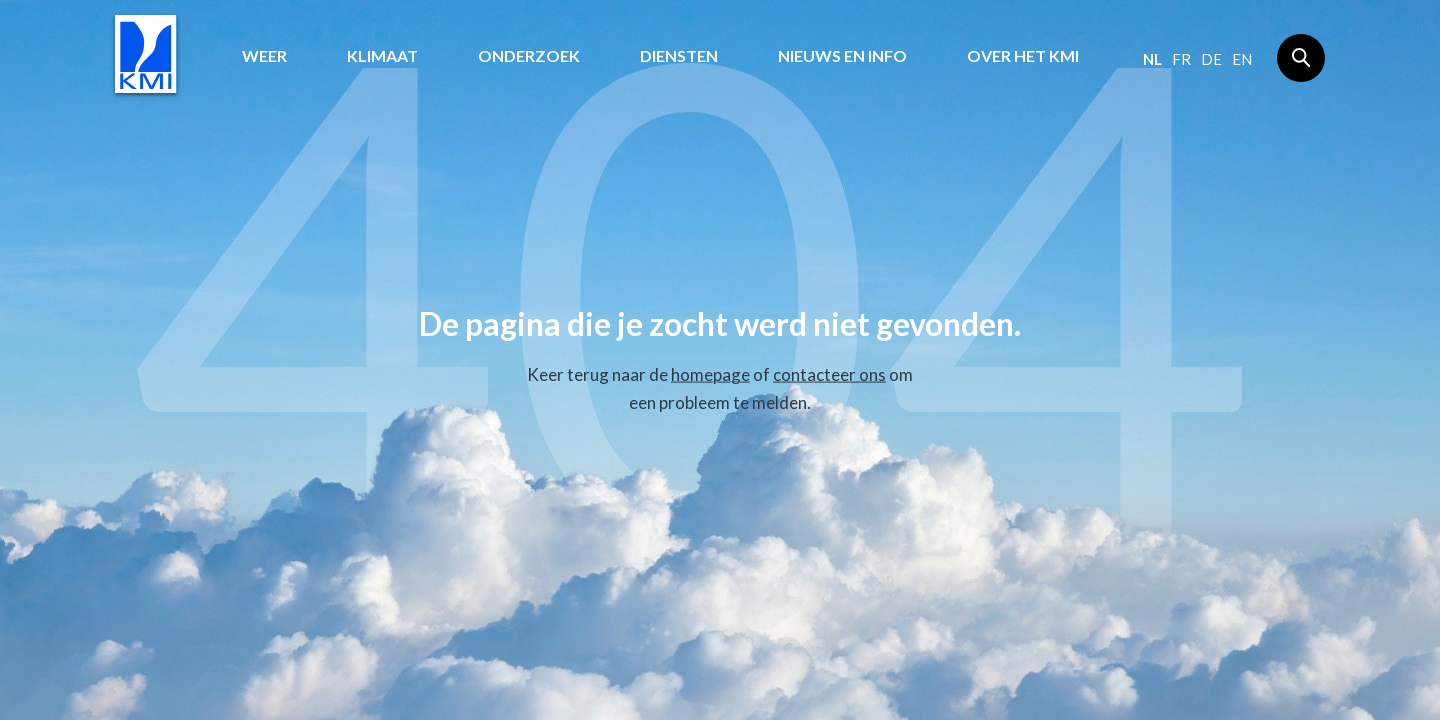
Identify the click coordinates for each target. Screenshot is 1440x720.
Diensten (679, 55)
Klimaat (382, 55)
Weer (264, 55)
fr (1181, 59)
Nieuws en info (842, 55)
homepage (710, 374)
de (1211, 59)
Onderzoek (529, 55)
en (1242, 59)
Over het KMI (1023, 55)
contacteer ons (829, 374)
